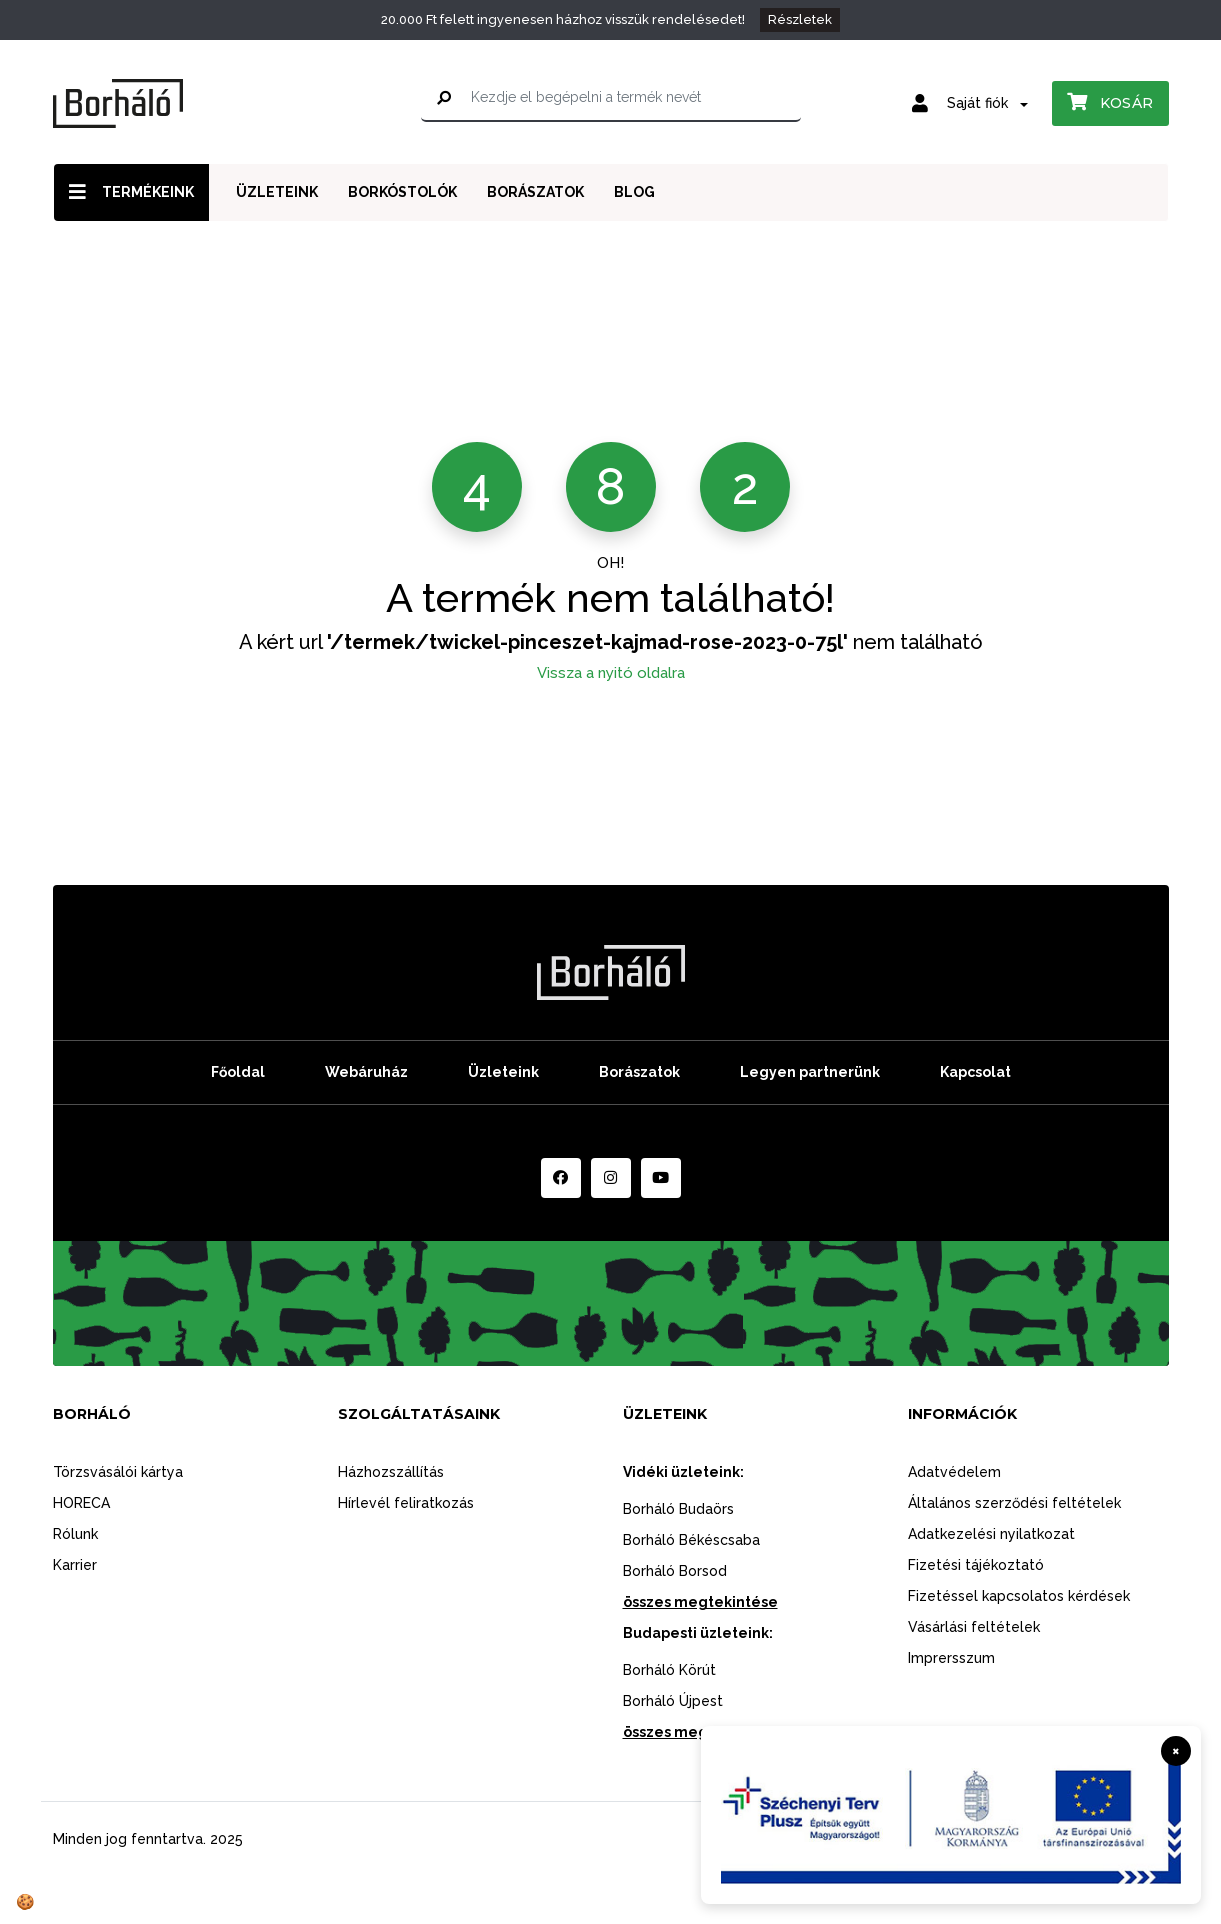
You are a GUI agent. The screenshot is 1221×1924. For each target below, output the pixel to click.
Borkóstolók (402, 192)
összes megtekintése (700, 1602)
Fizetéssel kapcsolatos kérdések (1019, 1596)
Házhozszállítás (391, 1472)
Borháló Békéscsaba (691, 1540)
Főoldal (238, 1072)
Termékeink (131, 191)
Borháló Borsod (675, 1571)
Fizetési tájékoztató (976, 1565)
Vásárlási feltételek (974, 1627)
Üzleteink (277, 192)
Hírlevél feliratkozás (406, 1503)
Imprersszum (951, 1658)
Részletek (800, 19)
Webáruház (366, 1072)
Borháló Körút (669, 1670)
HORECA (81, 1503)
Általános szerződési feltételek (1014, 1503)
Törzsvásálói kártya (118, 1472)
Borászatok (535, 192)
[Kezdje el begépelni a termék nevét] (611, 98)
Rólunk (75, 1534)
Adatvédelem (954, 1472)
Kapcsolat (975, 1072)
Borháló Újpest (673, 1701)
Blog (634, 192)
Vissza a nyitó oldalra (611, 673)
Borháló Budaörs (678, 1509)
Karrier (75, 1565)
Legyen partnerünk (810, 1072)
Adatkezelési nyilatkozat (991, 1534)
